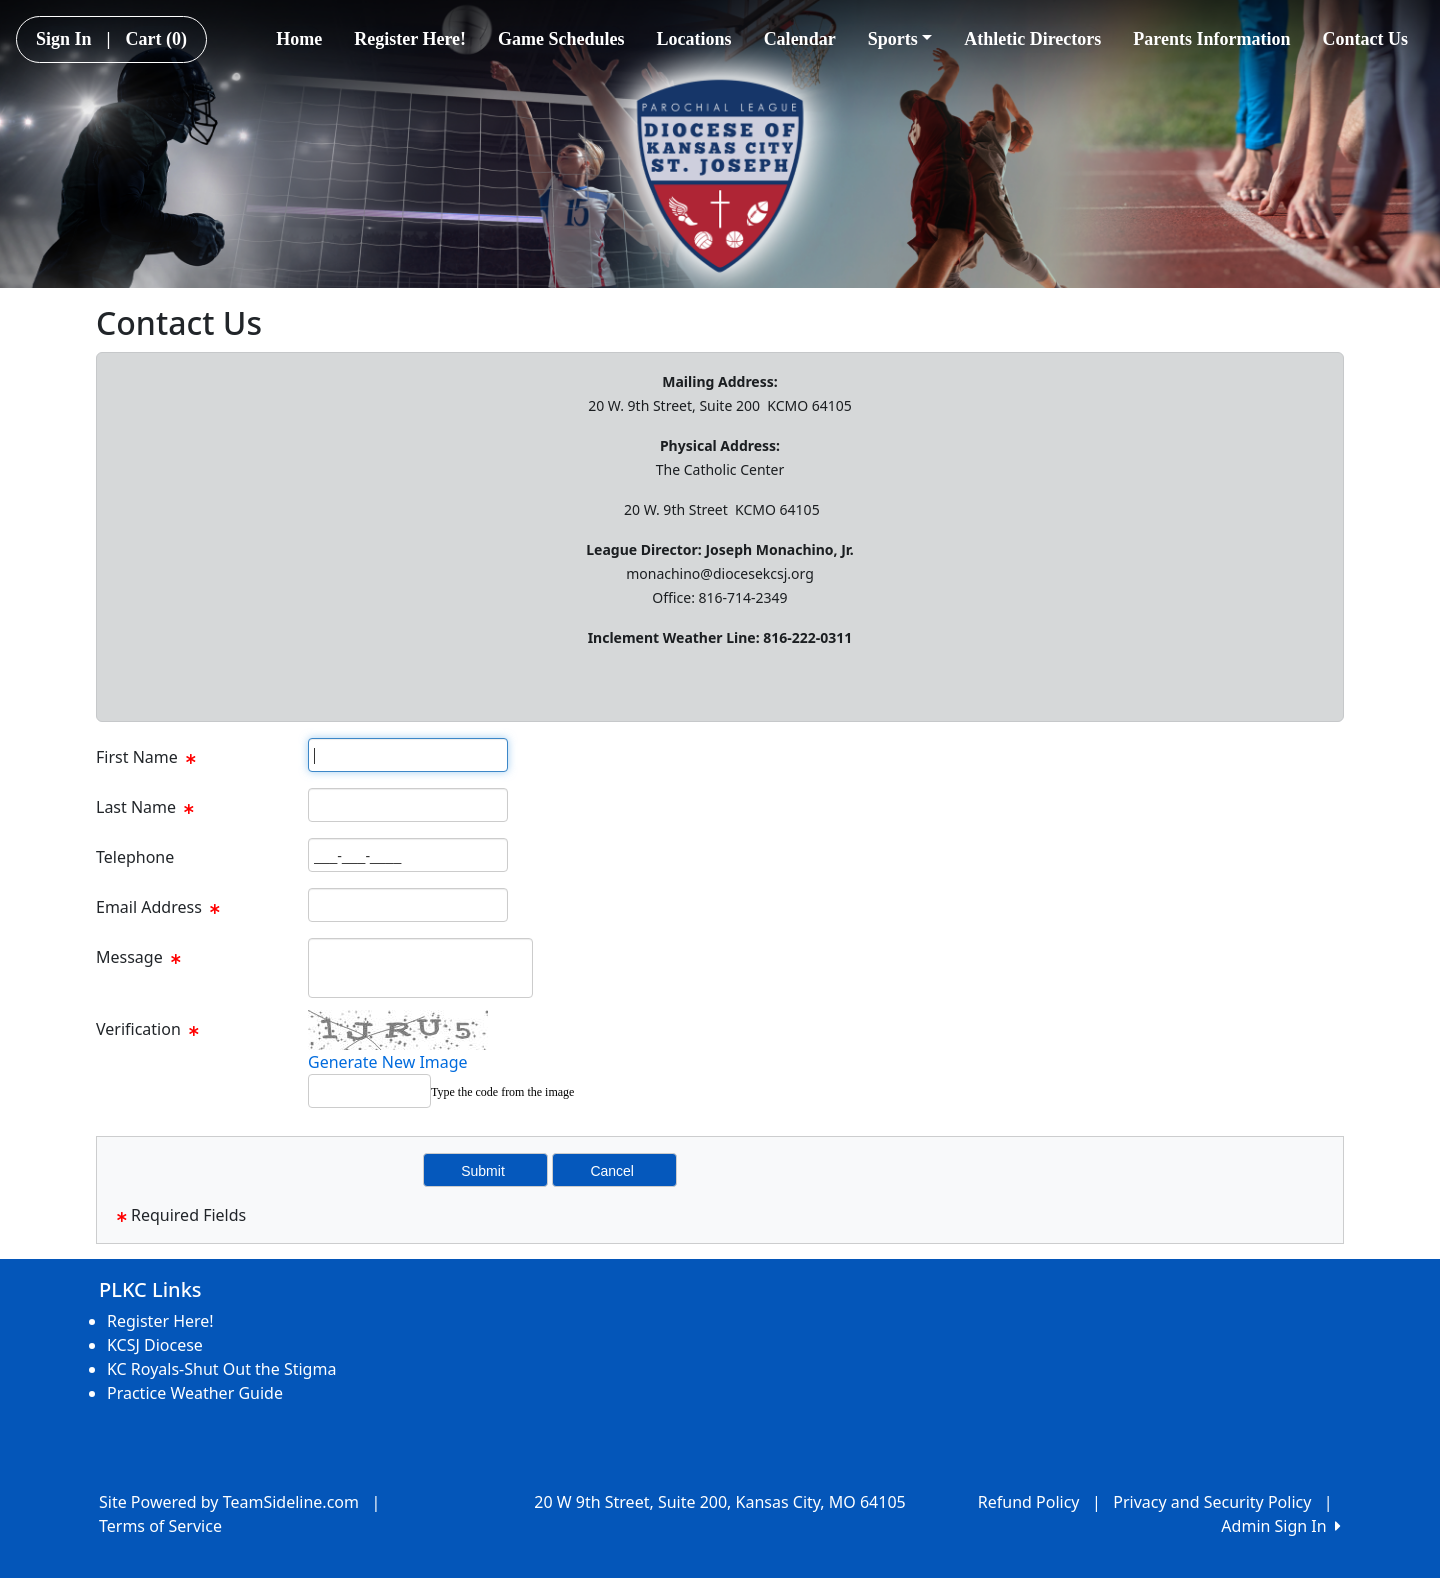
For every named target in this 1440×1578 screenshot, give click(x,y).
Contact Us (1366, 39)
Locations (694, 39)
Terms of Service (160, 1526)
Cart (156, 39)
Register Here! (410, 39)
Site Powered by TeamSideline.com (229, 1502)
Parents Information (1211, 39)
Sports (900, 39)
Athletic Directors (1032, 39)
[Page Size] (408, 755)
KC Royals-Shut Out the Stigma (221, 1369)
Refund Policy (1029, 1502)
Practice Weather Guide (195, 1393)
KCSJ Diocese (155, 1345)
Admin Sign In (1281, 1526)
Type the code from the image (502, 1092)
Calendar (800, 39)
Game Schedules (561, 39)
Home (299, 39)
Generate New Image (388, 1062)
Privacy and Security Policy (1212, 1502)
